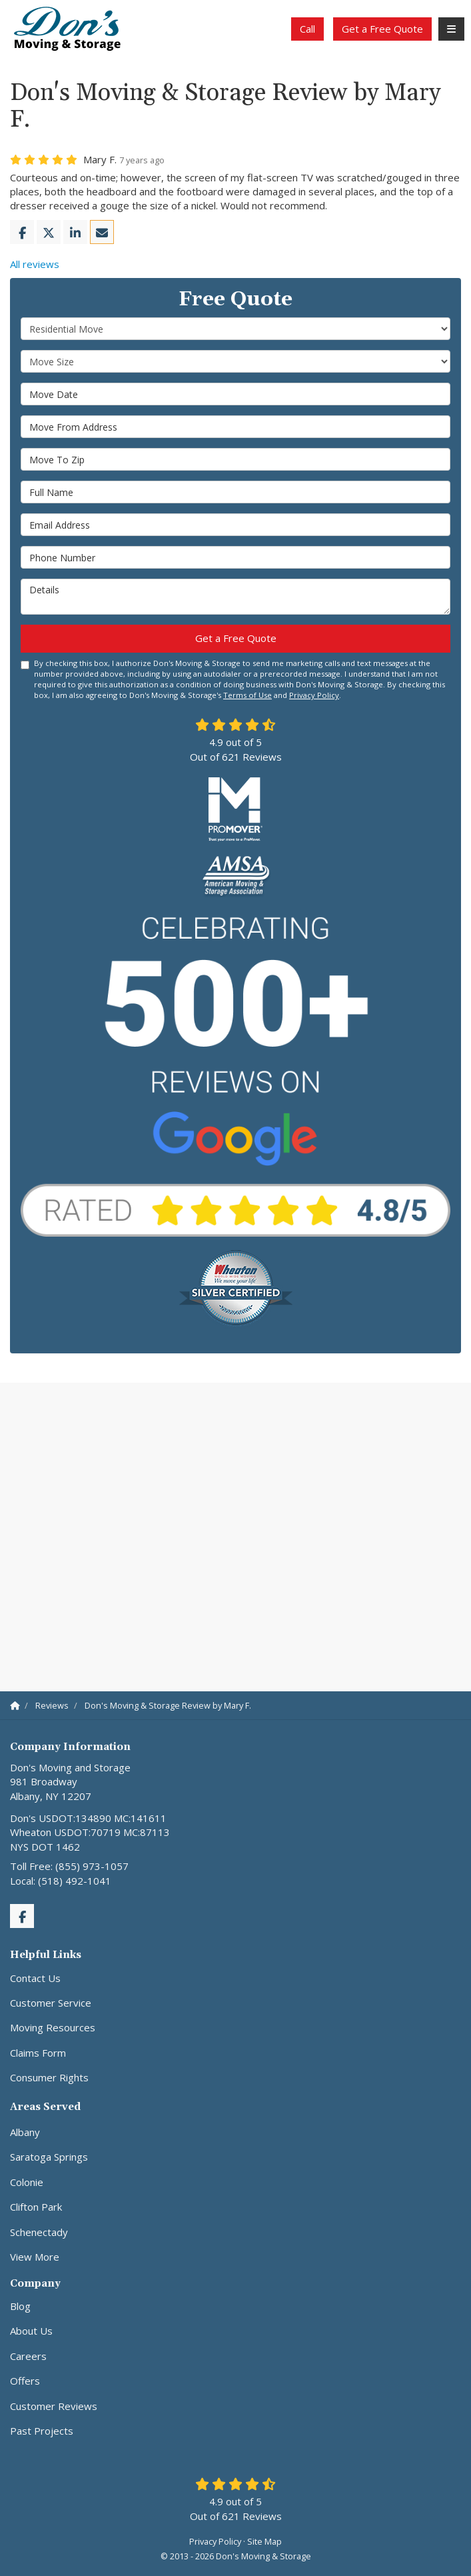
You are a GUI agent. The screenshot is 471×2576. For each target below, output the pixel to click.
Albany (25, 2132)
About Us (31, 2330)
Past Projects (41, 2430)
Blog (20, 2306)
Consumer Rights (49, 2077)
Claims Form (38, 2052)
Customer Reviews (53, 2406)
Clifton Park (36, 2206)
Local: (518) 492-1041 (60, 1880)
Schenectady (39, 2232)
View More (34, 2256)
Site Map (264, 2541)
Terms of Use (247, 695)
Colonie (26, 2182)
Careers (28, 2356)
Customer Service (50, 2002)
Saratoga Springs (49, 2156)
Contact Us (35, 1978)
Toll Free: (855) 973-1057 (69, 1866)
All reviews (34, 264)
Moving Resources (52, 2027)
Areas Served (45, 2107)
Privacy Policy (314, 695)
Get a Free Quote (382, 28)
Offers (25, 2380)
